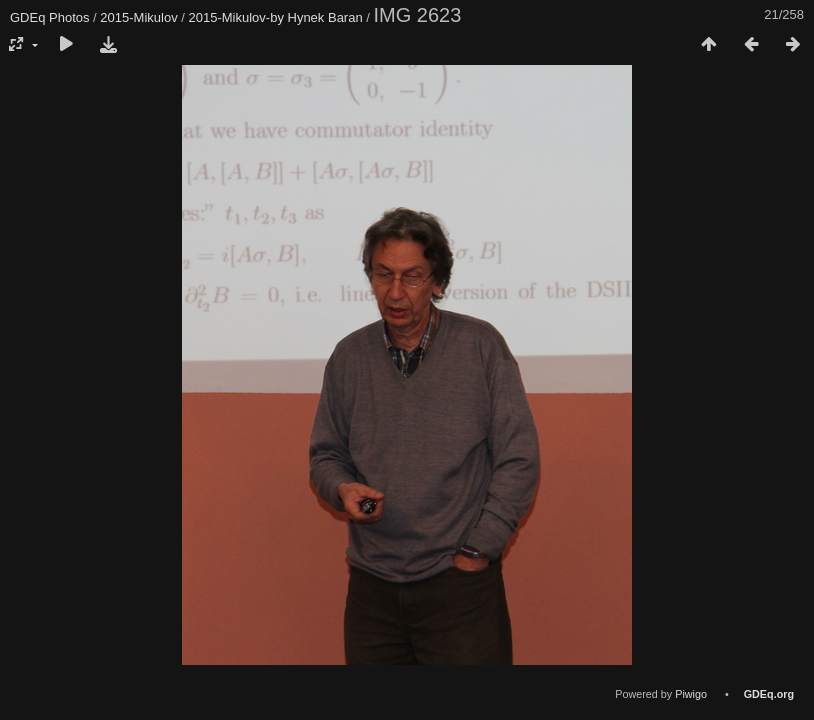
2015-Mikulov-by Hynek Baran (276, 17)
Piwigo (691, 694)
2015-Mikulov (138, 17)
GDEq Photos (50, 17)
